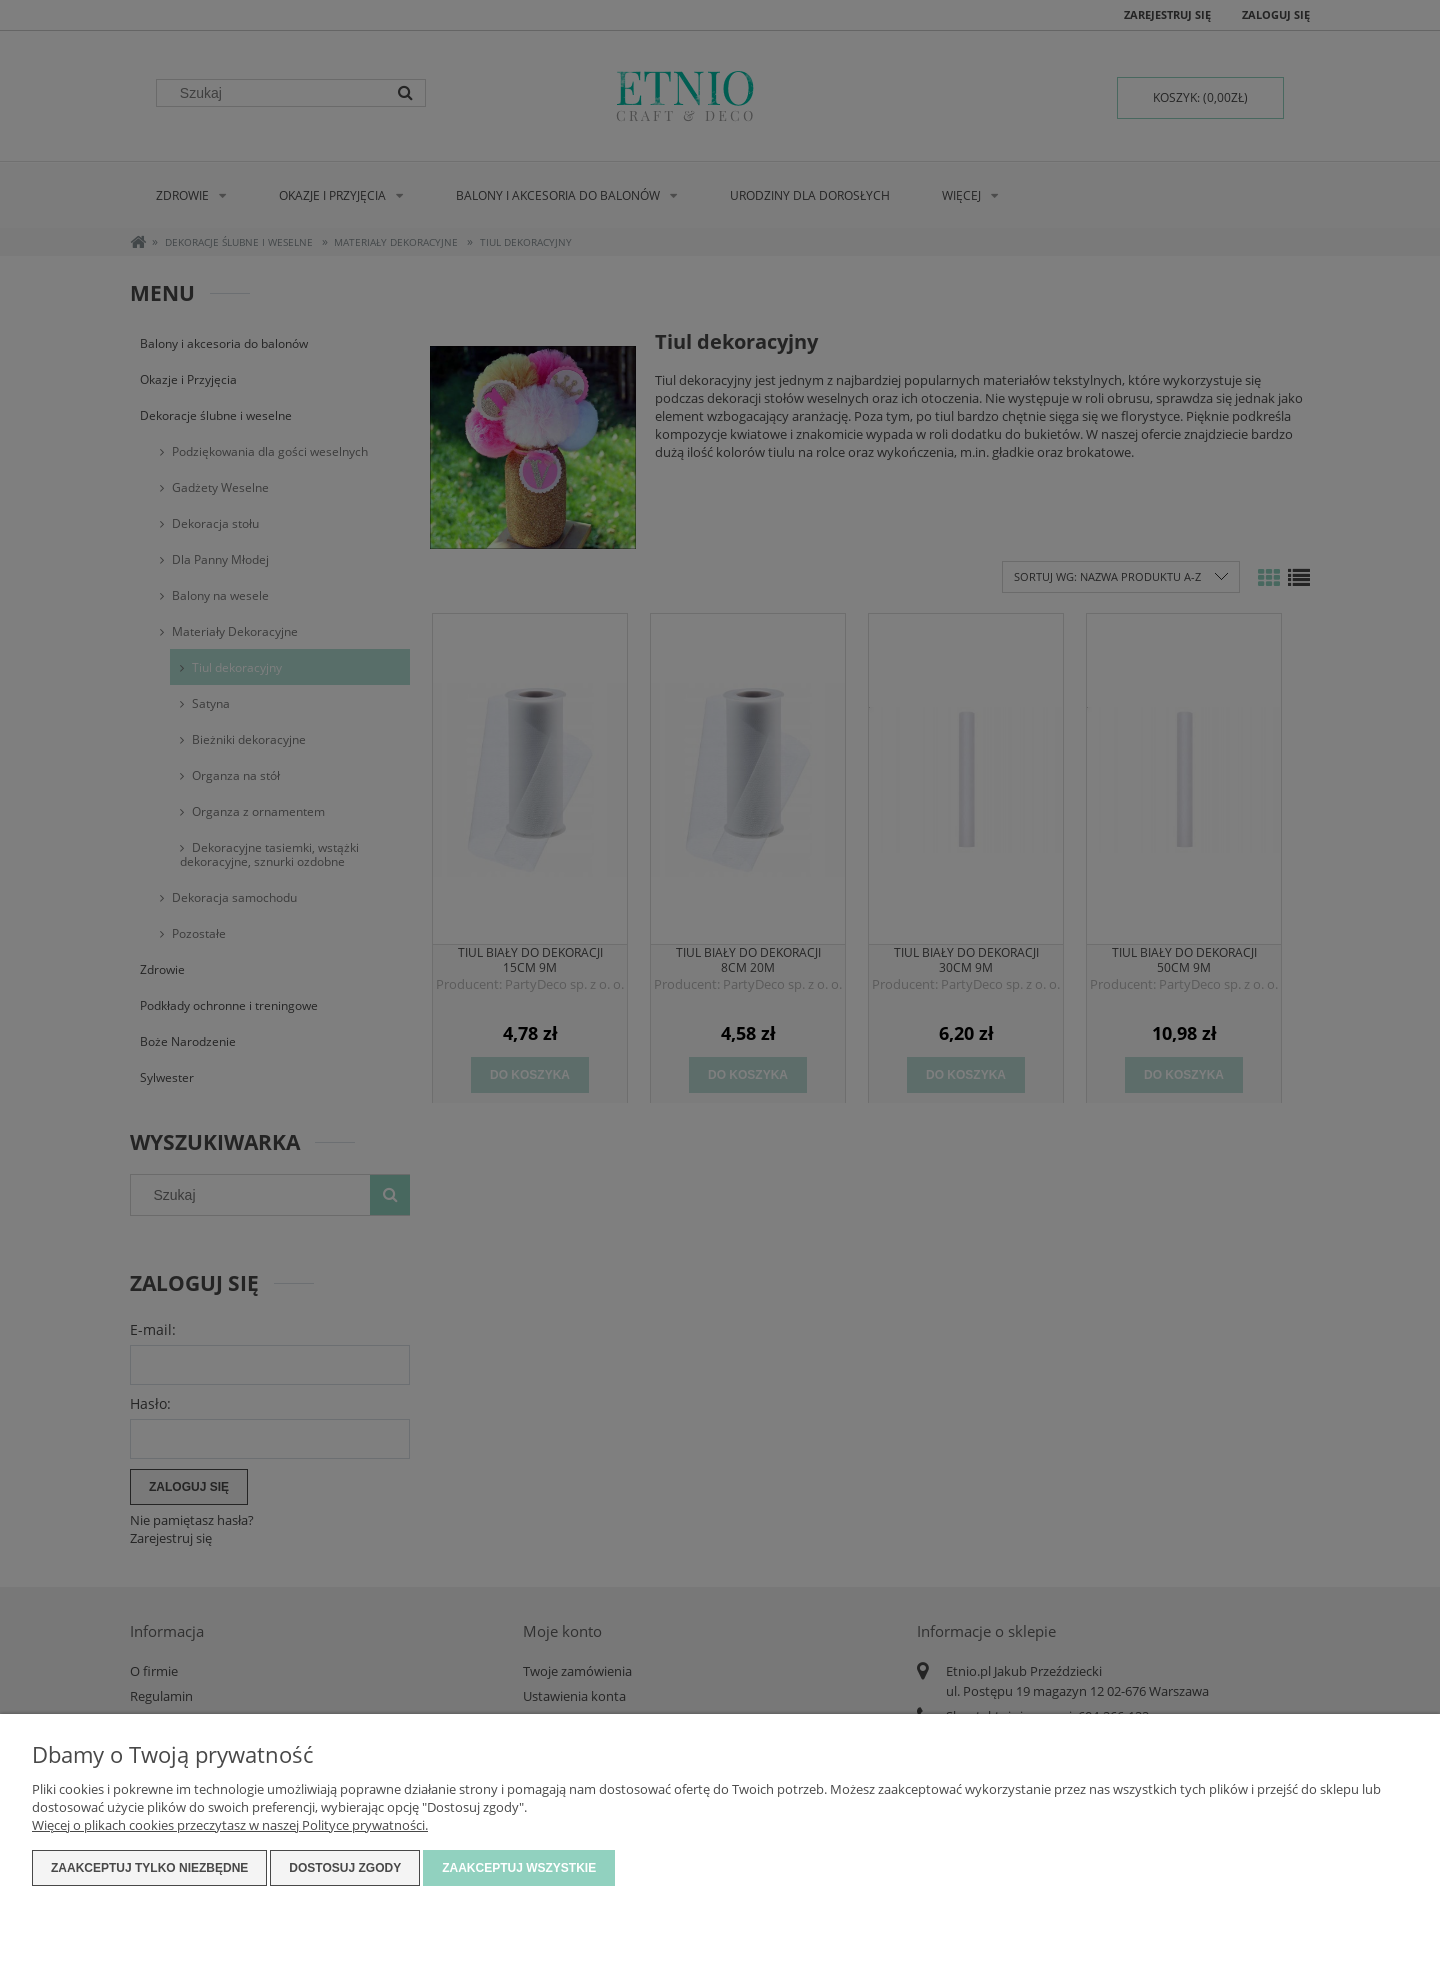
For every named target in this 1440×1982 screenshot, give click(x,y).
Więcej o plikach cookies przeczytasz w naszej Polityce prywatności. (230, 1825)
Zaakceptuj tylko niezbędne (149, 1868)
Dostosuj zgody (345, 1868)
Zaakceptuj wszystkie (519, 1868)
